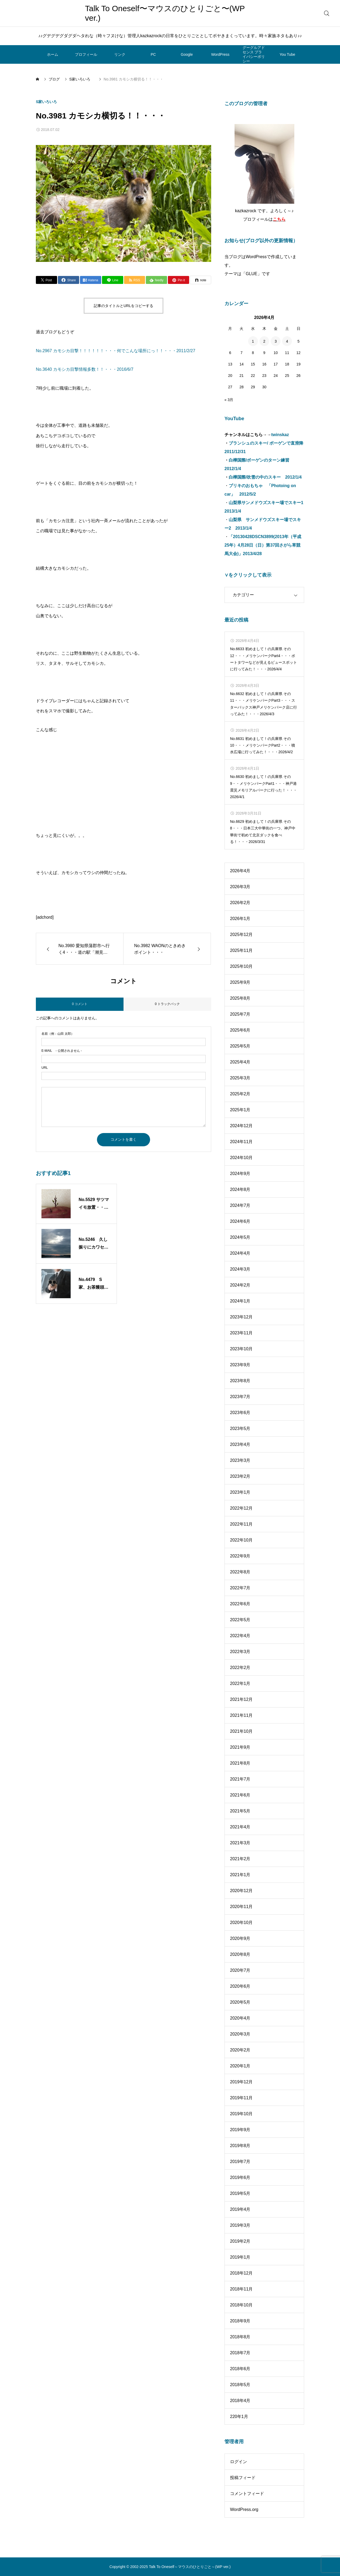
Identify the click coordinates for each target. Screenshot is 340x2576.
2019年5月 (240, 2193)
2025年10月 (241, 966)
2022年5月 (240, 1619)
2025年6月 (240, 1030)
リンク (119, 54)
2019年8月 (240, 2145)
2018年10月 (241, 2305)
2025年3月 (240, 1078)
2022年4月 (240, 1635)
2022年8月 (240, 1572)
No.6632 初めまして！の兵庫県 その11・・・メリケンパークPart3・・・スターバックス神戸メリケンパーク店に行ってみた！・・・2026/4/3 (263, 704)
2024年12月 (241, 1125)
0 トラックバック (167, 1004)
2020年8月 (240, 1954)
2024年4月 (240, 1253)
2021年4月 (240, 1827)
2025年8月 (240, 998)
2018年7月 (240, 2353)
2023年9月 (240, 1364)
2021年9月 (240, 1747)
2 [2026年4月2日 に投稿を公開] (264, 341)
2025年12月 (241, 934)
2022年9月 (240, 1556)
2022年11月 (241, 1524)
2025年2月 (240, 1094)
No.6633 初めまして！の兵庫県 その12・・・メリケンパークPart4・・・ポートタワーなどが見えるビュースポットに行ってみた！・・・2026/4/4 (263, 659)
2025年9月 (240, 982)
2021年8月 (240, 1763)
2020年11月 (241, 1906)
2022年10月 (241, 1540)
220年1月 (239, 2416)
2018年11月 (241, 2289)
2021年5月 (240, 1811)
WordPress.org (244, 2509)
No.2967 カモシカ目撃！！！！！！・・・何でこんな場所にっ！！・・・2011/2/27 (115, 350)
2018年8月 (240, 2337)
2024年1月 (240, 1301)
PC (153, 54)
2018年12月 (241, 2273)
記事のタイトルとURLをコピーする (123, 306)
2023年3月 (240, 1460)
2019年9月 (240, 2129)
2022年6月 (240, 1604)
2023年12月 (241, 1317)
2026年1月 (240, 918)
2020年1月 (240, 2066)
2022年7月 (240, 1588)
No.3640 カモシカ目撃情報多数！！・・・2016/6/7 (84, 369)
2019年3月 (240, 2225)
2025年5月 (240, 1046)
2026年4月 (240, 870)
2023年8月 (240, 1380)
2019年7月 (240, 2161)
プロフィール (86, 54)
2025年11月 (241, 950)
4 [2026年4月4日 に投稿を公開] (287, 341)
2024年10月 (241, 1157)
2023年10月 (241, 1349)
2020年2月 (240, 2050)
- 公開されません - (61, 1050)
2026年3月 (240, 886)
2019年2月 (240, 2241)
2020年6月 (240, 1986)
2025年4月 (240, 1062)
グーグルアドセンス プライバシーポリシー (254, 54)
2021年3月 (240, 1843)
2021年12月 (241, 1699)
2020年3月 (240, 2034)
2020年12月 (241, 1890)
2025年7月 (240, 1014)
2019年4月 (240, 2209)
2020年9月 (240, 1938)
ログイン (238, 2461)
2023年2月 (240, 1476)
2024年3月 (240, 1269)
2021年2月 (240, 1859)
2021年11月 (241, 1715)
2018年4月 (240, 2400)
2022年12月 (241, 1508)
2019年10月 (241, 2113)
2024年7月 (240, 1205)
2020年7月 (240, 1970)
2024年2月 (240, 1285)
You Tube (287, 54)
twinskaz (280, 434)
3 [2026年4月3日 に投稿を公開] (276, 341)
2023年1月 (240, 1492)
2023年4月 (240, 1444)
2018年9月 (240, 2321)
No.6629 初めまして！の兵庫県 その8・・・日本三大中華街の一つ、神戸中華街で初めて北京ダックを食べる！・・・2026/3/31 (262, 831)
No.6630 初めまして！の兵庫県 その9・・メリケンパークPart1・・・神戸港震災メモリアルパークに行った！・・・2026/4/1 (263, 786)
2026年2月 (240, 902)
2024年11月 (241, 1141)
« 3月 (228, 400)
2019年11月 (241, 2098)
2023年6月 (240, 1412)
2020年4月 (240, 2018)
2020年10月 (241, 1922)
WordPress (220, 54)
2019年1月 (240, 2257)
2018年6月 (240, 2368)
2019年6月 (240, 2177)
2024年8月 (240, 1189)
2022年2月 (240, 1667)
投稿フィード (243, 2477)
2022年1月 (240, 1683)
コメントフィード (247, 2493)
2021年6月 (240, 1795)
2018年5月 (240, 2384)
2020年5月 (240, 2002)
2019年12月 (241, 2082)
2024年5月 (240, 1237)
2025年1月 (240, 1110)
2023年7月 (240, 1396)
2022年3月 (240, 1651)
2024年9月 (240, 1173)
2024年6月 (240, 1221)
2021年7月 (240, 1779)
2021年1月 (240, 1874)
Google (187, 54)
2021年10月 (241, 1731)
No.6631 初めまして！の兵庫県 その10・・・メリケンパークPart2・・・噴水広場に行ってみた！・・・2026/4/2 (262, 745)
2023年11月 (241, 1333)
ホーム (52, 54)
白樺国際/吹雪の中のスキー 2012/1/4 (265, 477)
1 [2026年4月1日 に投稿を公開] (253, 341)
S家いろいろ (48, 102)
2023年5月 (240, 1428)
